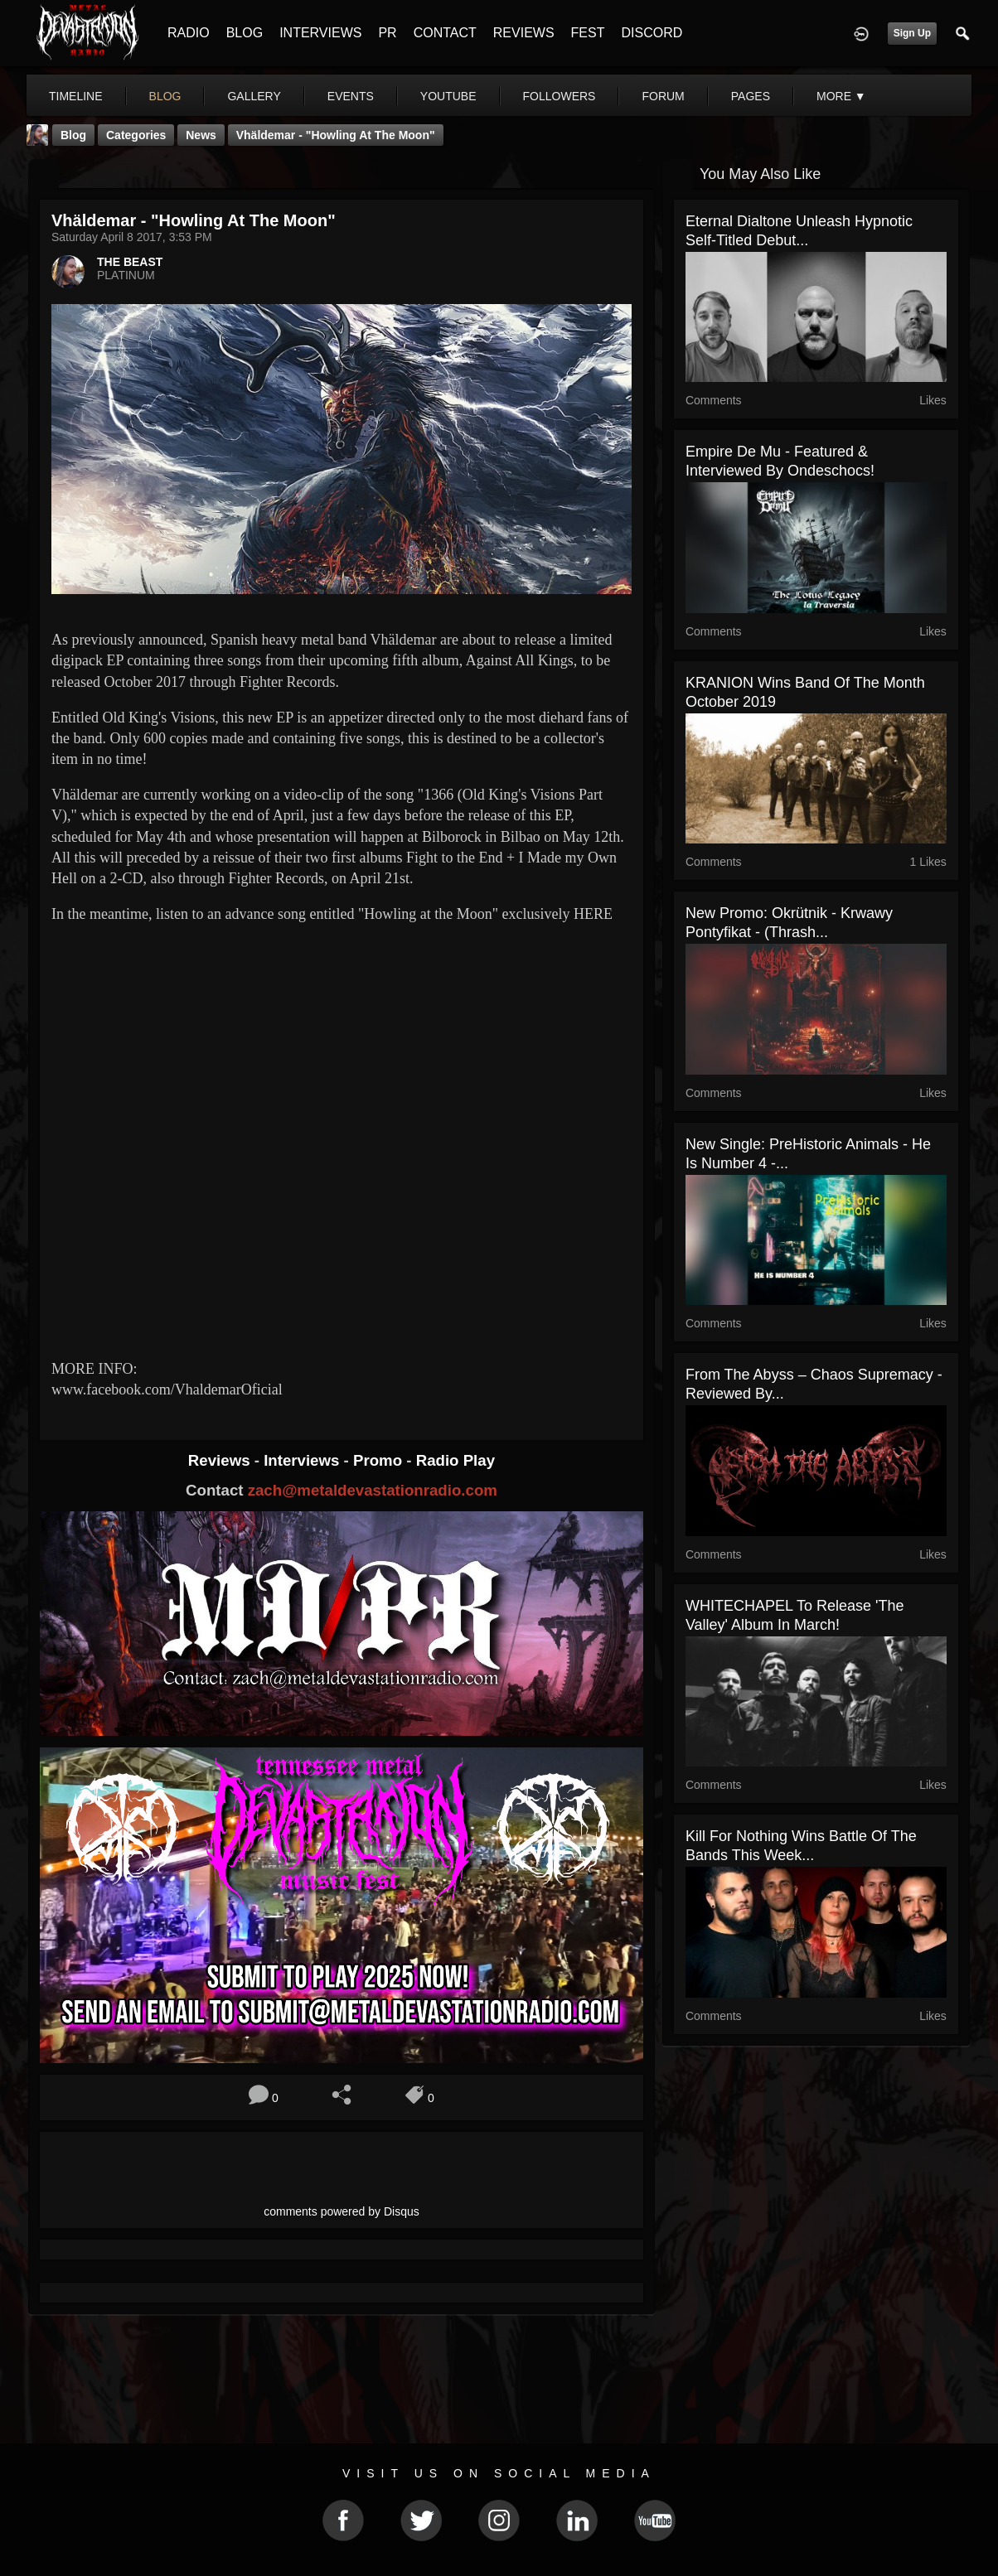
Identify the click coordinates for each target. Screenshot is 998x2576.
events (350, 96)
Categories (136, 135)
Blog (73, 135)
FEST (588, 33)
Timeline (76, 96)
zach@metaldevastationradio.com (372, 1490)
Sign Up (912, 33)
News (201, 135)
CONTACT (445, 33)
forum (663, 96)
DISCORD (651, 33)
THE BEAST (129, 261)
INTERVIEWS (320, 33)
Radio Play (455, 1460)
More (841, 96)
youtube (448, 96)
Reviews (221, 1460)
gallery (253, 96)
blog (165, 96)
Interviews (303, 1460)
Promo (379, 1460)
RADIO (188, 33)
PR (387, 33)
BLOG (244, 33)
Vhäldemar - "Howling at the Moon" (335, 135)
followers (559, 96)
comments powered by (341, 2211)
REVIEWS (524, 33)
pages (750, 96)
